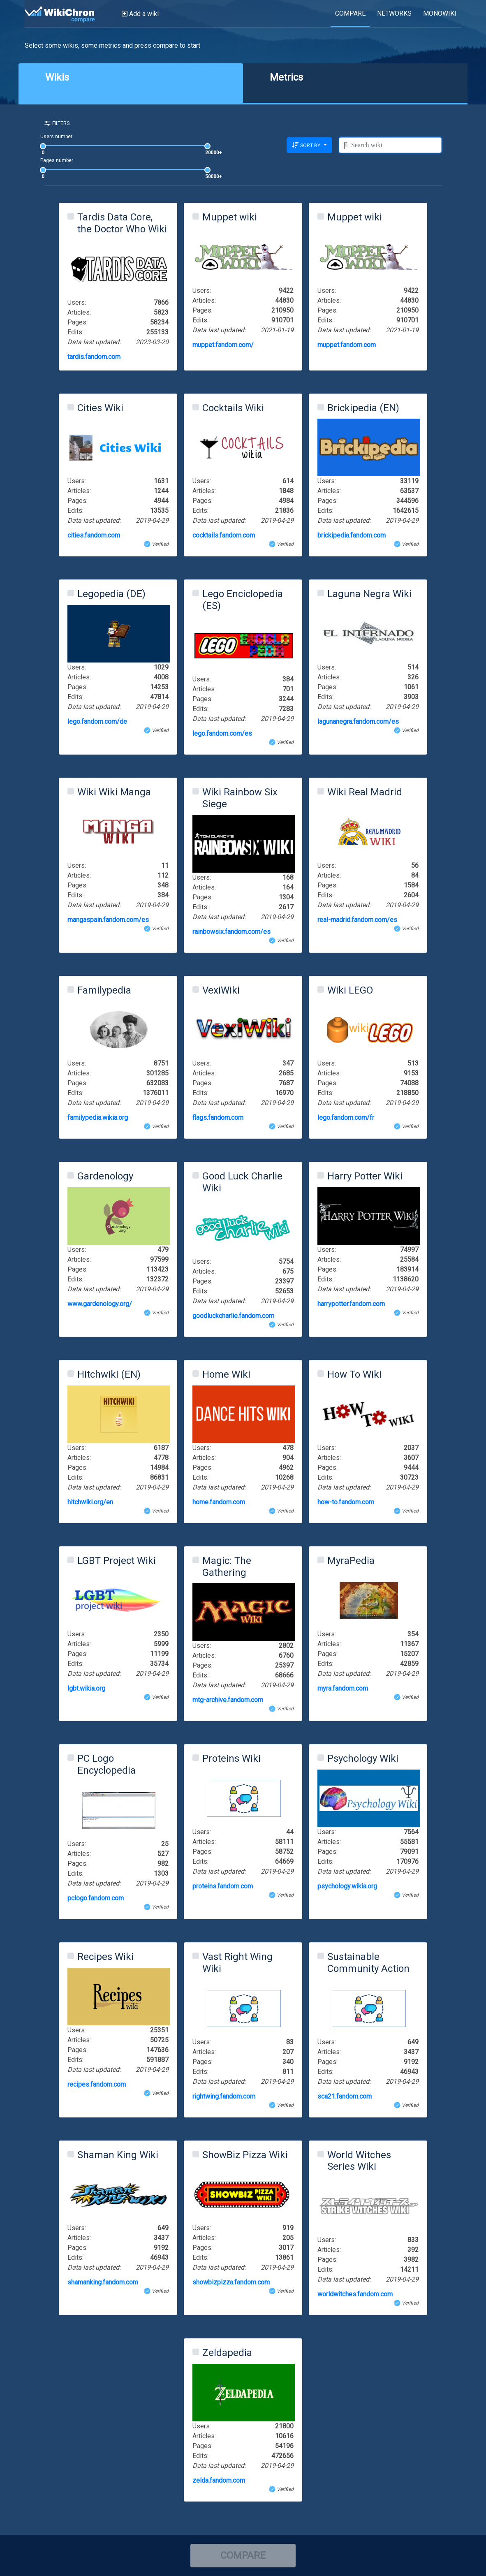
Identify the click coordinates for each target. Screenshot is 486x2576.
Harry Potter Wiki (365, 1176)
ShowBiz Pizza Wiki (245, 2155)
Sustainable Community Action (368, 1962)
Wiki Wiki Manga (114, 792)
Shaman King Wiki (117, 2155)
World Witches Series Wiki (359, 2161)
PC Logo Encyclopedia (106, 1764)
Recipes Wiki (105, 1956)
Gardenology (105, 1176)
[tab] (131, 83)
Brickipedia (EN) (363, 408)
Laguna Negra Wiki (369, 594)
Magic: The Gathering (226, 1566)
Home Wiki (226, 1374)
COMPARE (243, 2555)
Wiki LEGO (350, 990)
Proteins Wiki (231, 1758)
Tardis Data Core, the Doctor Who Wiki (122, 223)
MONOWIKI (439, 13)
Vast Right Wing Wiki (237, 1962)
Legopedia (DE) (111, 594)
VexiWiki (221, 990)
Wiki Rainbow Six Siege (240, 798)
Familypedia (104, 990)
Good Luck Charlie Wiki (242, 1182)
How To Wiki (354, 1374)
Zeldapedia (227, 2352)
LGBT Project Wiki (116, 1560)
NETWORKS (394, 13)
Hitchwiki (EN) (109, 1374)
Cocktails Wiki (233, 408)
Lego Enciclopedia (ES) (242, 600)
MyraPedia (351, 1560)
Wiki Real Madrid (364, 792)
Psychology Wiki (362, 1758)
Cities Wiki (100, 408)
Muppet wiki (229, 217)
